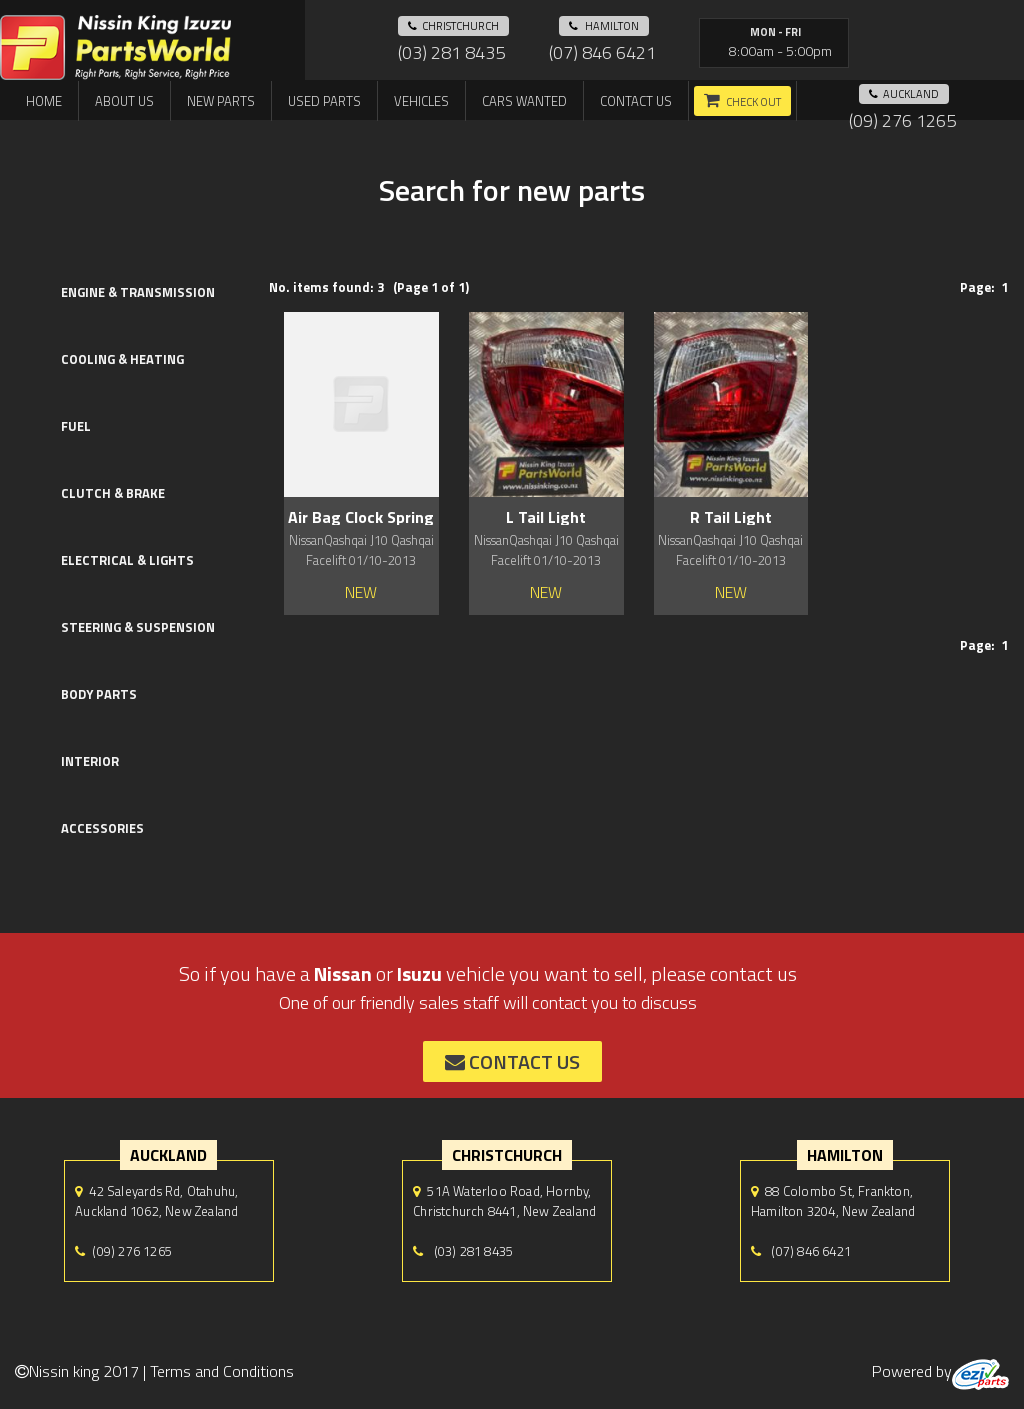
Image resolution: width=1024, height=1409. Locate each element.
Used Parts (324, 101)
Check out (753, 102)
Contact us (636, 101)
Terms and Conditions (222, 1371)
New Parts (221, 101)
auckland (904, 94)
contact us (512, 1061)
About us (124, 101)
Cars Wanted (524, 101)
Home (44, 101)
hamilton (604, 26)
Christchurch (453, 26)
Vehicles (421, 101)
